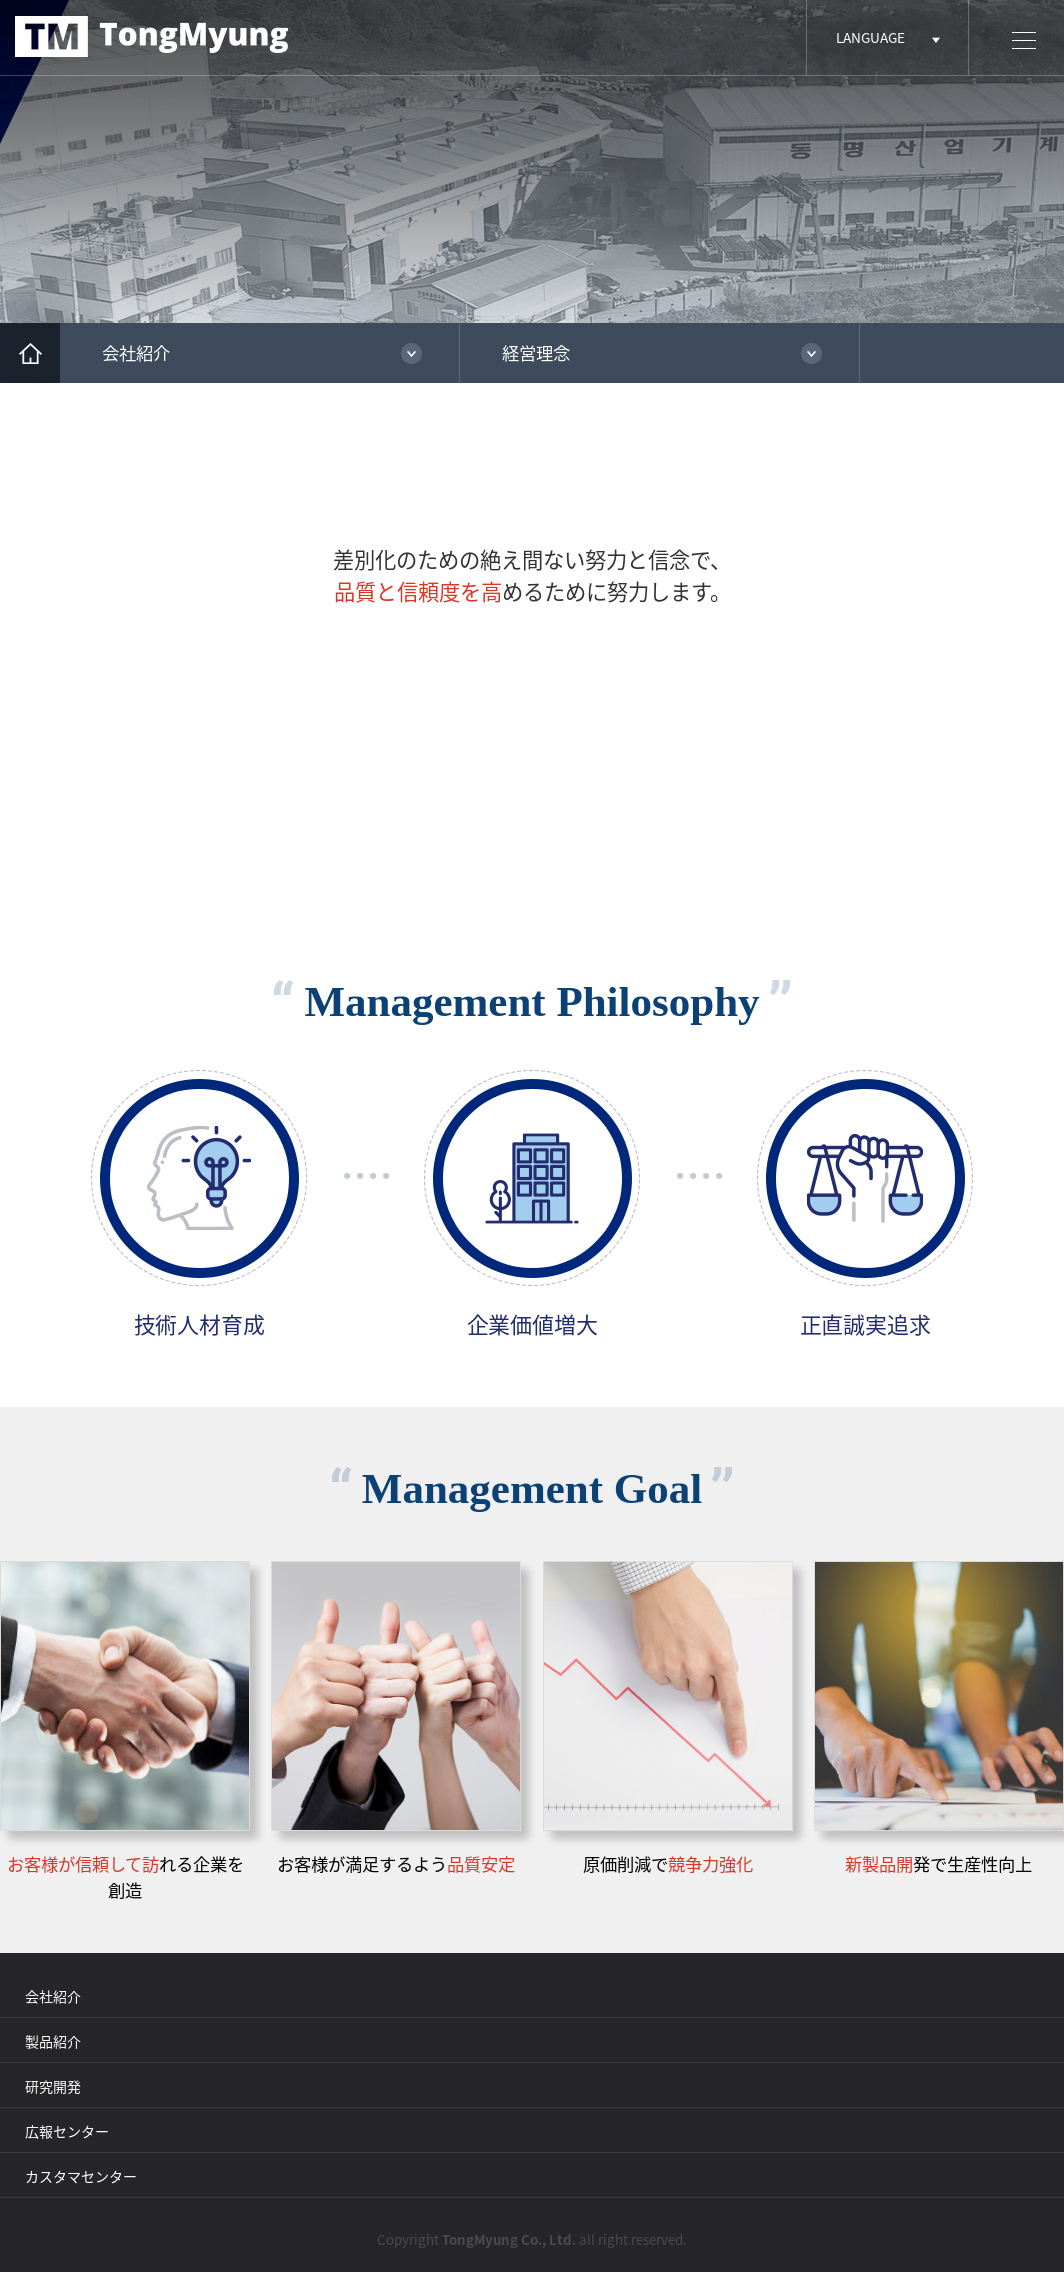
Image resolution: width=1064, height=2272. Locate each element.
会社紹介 (136, 353)
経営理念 (536, 353)
